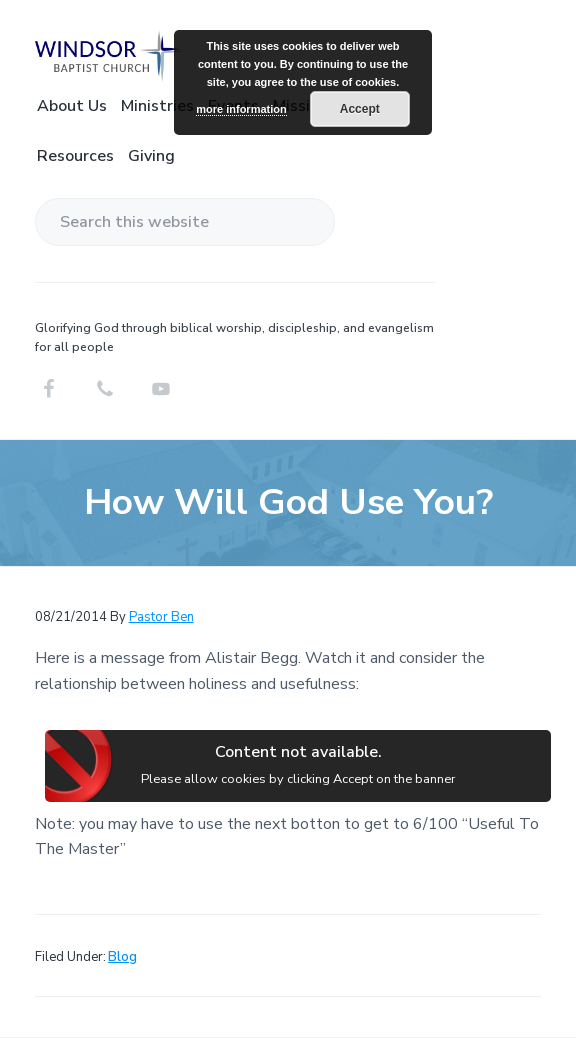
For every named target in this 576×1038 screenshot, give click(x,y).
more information (241, 109)
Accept (360, 109)
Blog (122, 957)
